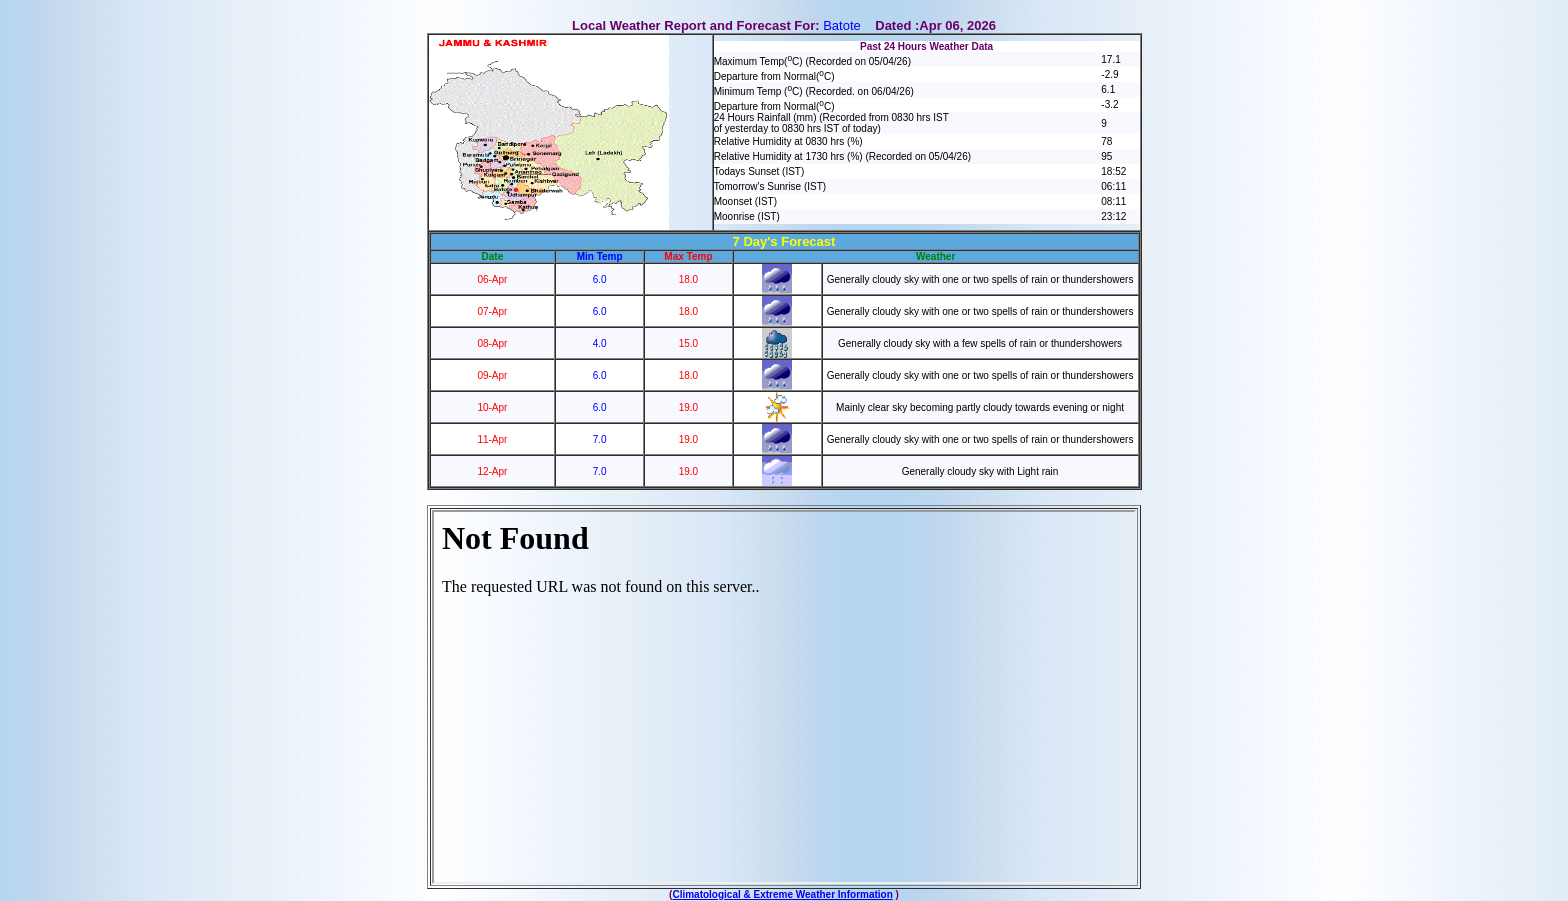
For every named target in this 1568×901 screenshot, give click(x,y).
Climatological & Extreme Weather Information (782, 894)
